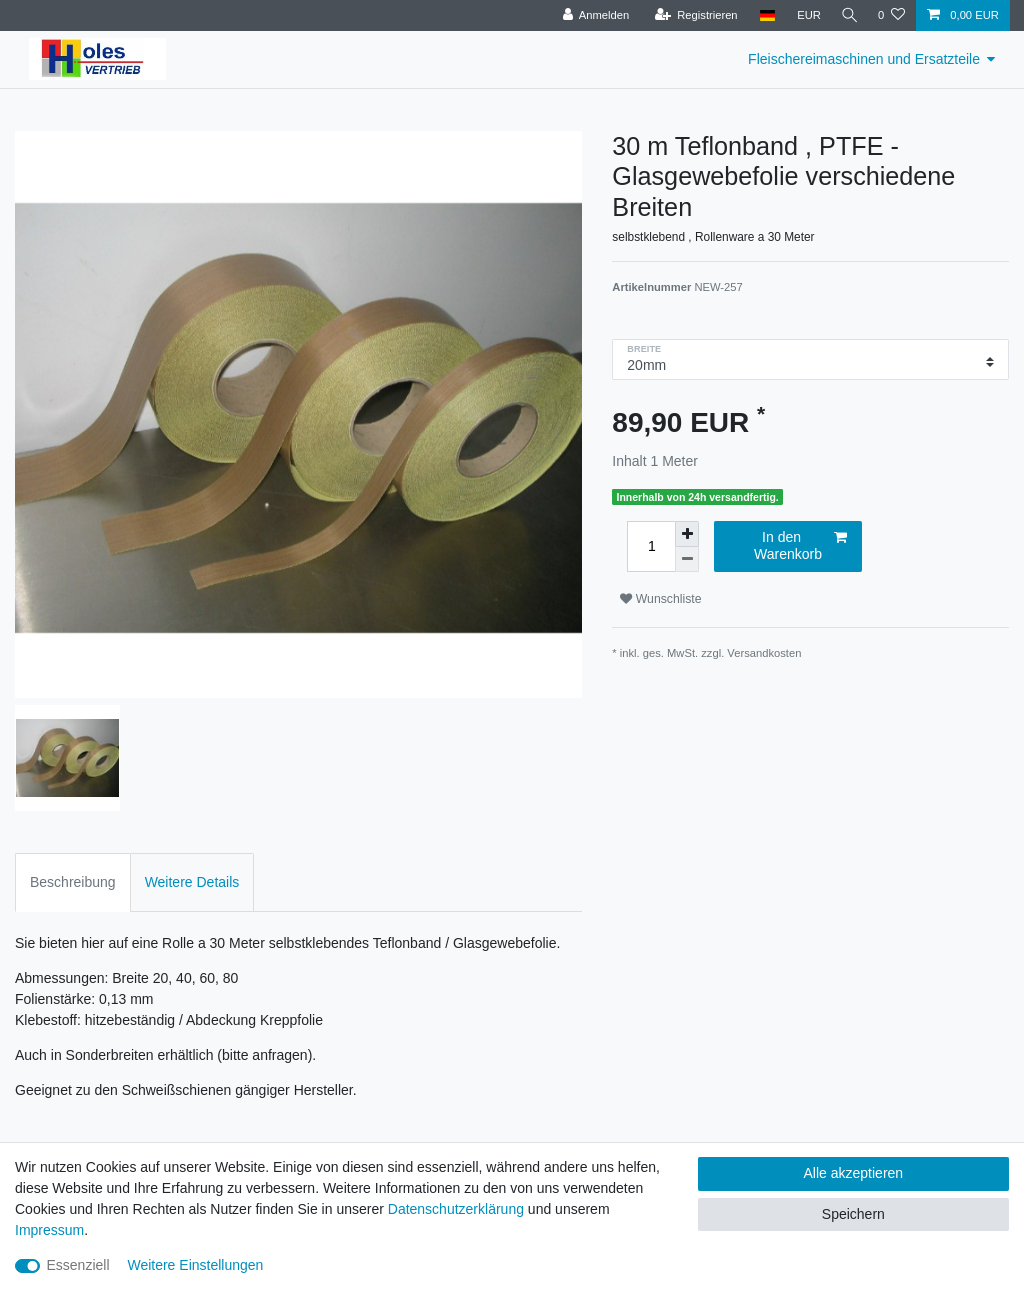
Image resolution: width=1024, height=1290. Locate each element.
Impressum (49, 1230)
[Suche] (847, 15)
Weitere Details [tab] (192, 882)
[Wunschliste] (891, 15)
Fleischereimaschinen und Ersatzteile (864, 59)
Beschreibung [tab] (73, 882)
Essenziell (78, 1265)
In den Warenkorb (800, 546)
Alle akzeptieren (854, 1173)
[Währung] (804, 15)
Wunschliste (660, 599)
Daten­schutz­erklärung (456, 1209)
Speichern (853, 1214)
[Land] (761, 15)
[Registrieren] (690, 15)
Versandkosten (764, 653)
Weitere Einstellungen (195, 1265)
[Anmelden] (590, 15)
